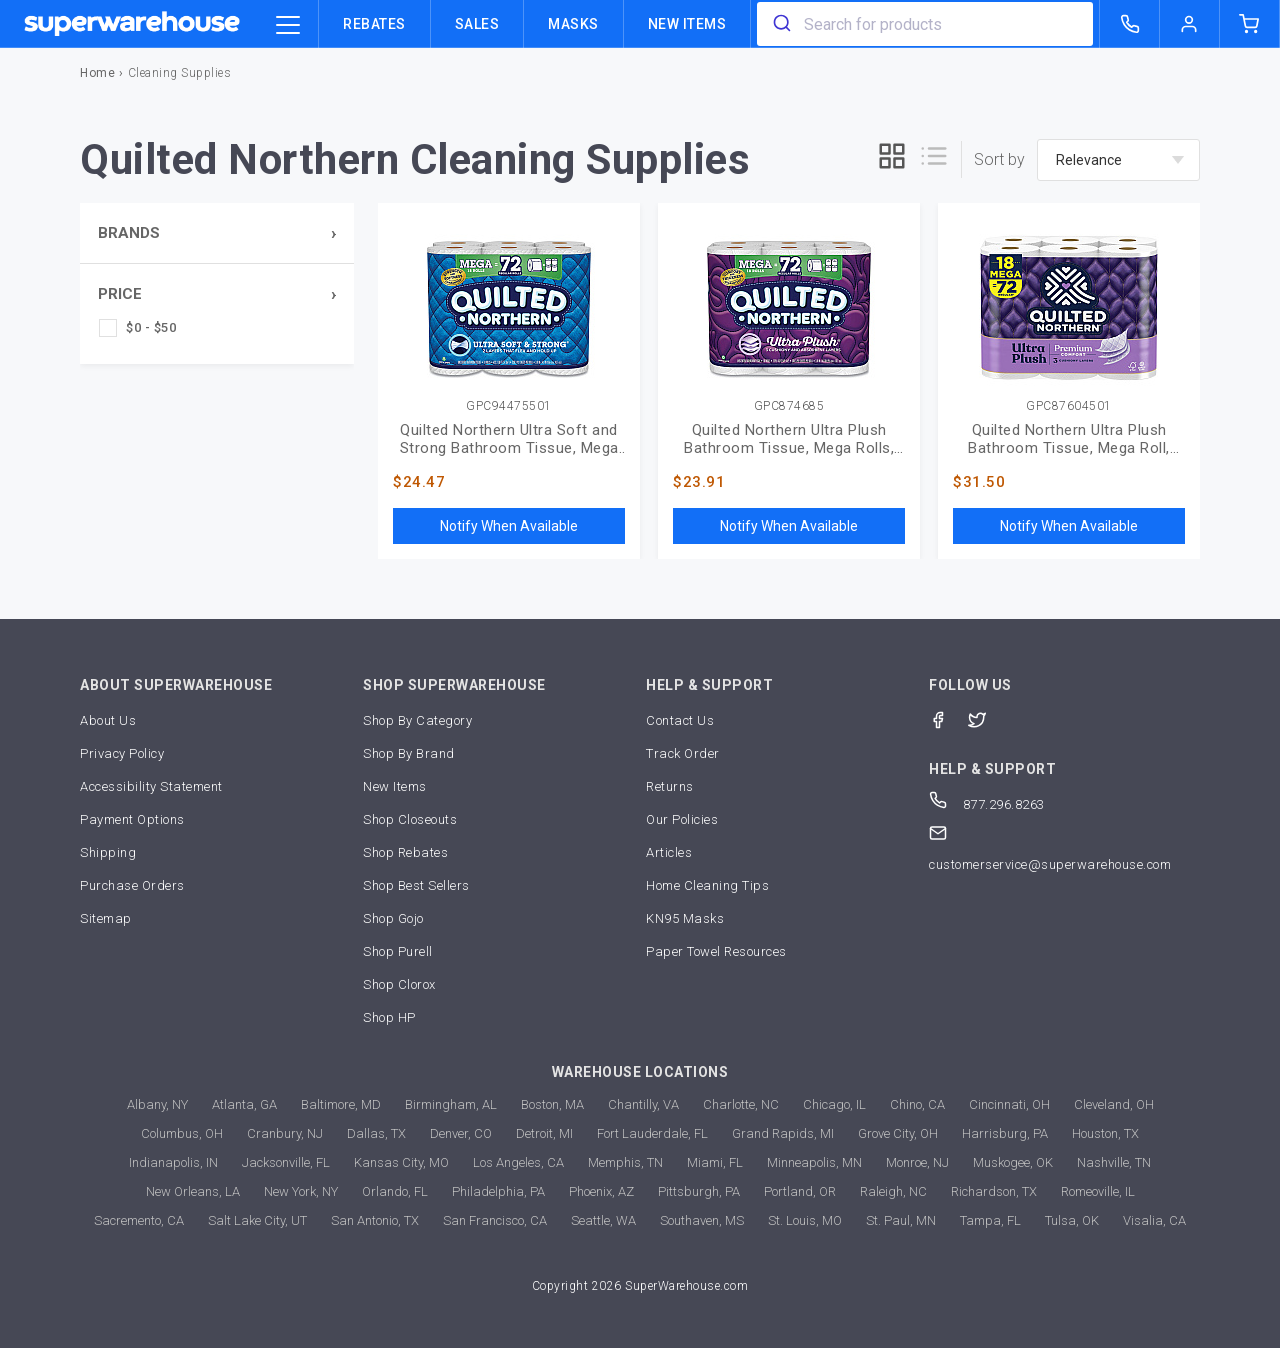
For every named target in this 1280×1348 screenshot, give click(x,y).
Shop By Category (417, 720)
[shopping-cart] (1250, 24)
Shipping (108, 852)
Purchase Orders (132, 885)
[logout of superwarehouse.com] (1190, 24)
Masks (573, 24)
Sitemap (106, 918)
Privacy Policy (122, 753)
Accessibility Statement (151, 786)
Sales (477, 24)
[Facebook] (948, 718)
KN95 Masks (685, 918)
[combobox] (925, 24)
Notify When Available (509, 526)
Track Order (683, 753)
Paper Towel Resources (716, 951)
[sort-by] (1118, 160)
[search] (780, 24)
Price (120, 294)
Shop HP (389, 1017)
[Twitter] (987, 718)
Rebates (374, 24)
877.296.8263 (987, 804)
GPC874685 (789, 406)
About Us (108, 720)
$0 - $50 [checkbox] (151, 327)
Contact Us (680, 720)
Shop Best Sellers (416, 885)
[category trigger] (288, 26)
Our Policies (682, 819)
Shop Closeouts (410, 819)
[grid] (892, 159)
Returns (670, 786)
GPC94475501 (509, 406)
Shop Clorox (399, 984)
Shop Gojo (393, 918)
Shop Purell (398, 951)
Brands (129, 233)
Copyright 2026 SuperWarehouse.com (640, 1286)
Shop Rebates (405, 852)
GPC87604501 (1069, 406)
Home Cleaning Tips (707, 885)
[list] (934, 159)
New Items (687, 24)
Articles (669, 852)
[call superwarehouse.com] (1130, 24)
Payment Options (132, 819)
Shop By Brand (409, 753)
